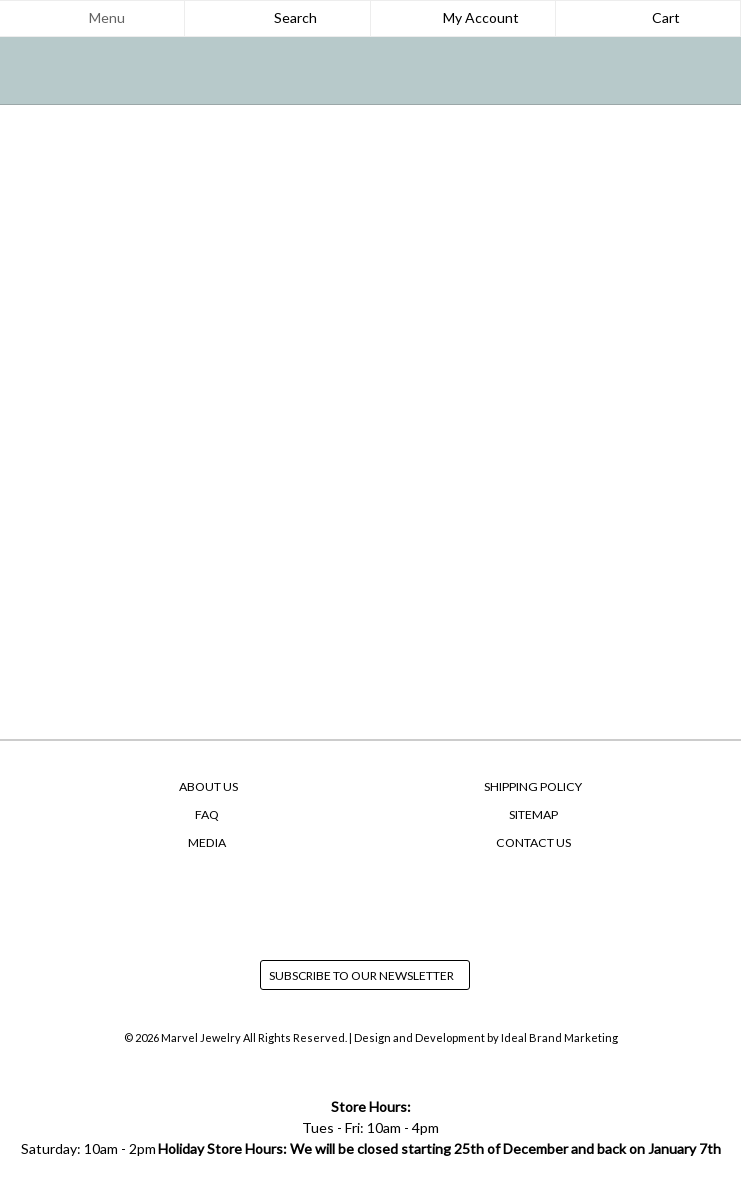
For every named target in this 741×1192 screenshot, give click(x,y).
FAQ (207, 814)
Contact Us (533, 842)
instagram (371, 902)
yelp (409, 902)
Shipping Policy (533, 786)
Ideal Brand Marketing (559, 1037)
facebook (333, 902)
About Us (208, 786)
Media (207, 842)
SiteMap (533, 814)
